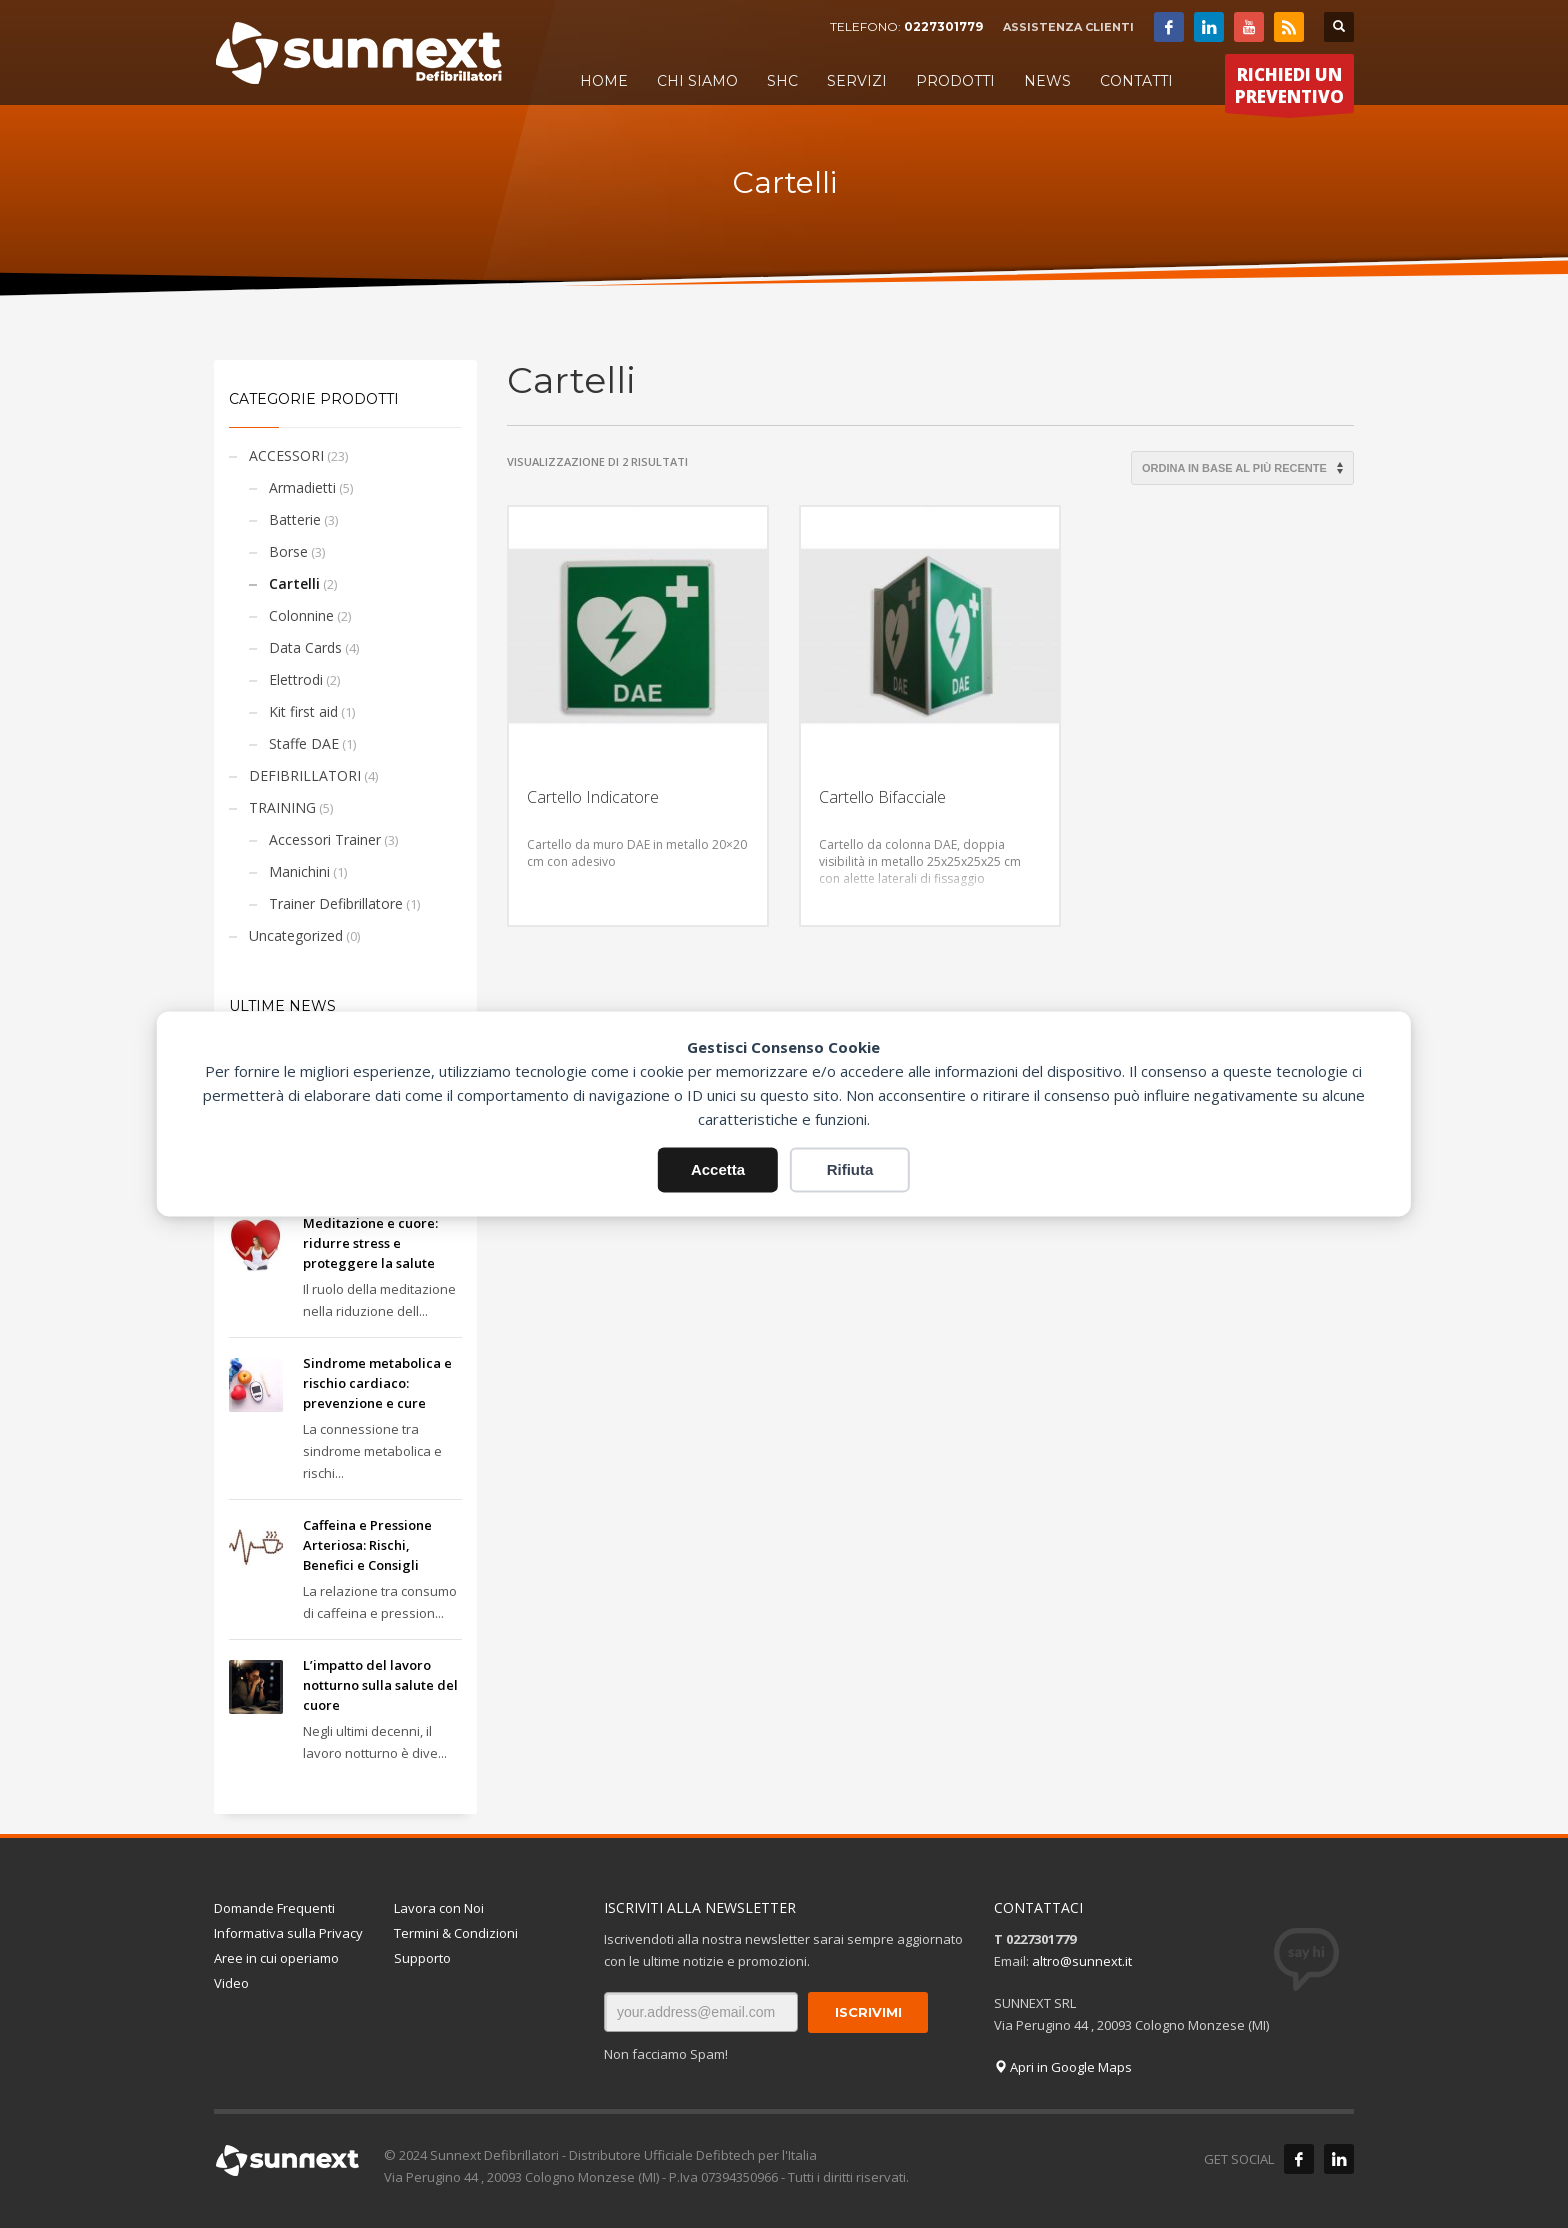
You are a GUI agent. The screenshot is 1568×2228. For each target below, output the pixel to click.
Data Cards (305, 647)
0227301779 (943, 26)
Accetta (718, 1169)
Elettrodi (296, 679)
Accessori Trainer (325, 839)
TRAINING (282, 807)
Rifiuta (850, 1169)
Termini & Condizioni (456, 1933)
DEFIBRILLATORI (305, 775)
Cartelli (294, 583)
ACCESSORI (286, 455)
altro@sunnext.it (1082, 1961)
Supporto (422, 1958)
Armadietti (302, 487)
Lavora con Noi (439, 1908)
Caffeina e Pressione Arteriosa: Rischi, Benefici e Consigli (367, 1545)
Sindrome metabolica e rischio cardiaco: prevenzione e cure (377, 1383)
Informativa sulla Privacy (288, 1933)
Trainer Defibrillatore (336, 903)
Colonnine (301, 615)
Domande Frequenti (274, 1908)
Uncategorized (296, 935)
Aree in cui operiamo (276, 1958)
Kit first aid (303, 711)
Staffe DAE (304, 743)
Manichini (299, 871)
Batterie (295, 519)
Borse (288, 551)
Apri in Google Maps (1063, 2067)
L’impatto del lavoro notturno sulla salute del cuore (380, 1685)
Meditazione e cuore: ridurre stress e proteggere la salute (370, 1243)
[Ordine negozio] (1242, 468)
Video (231, 1983)
